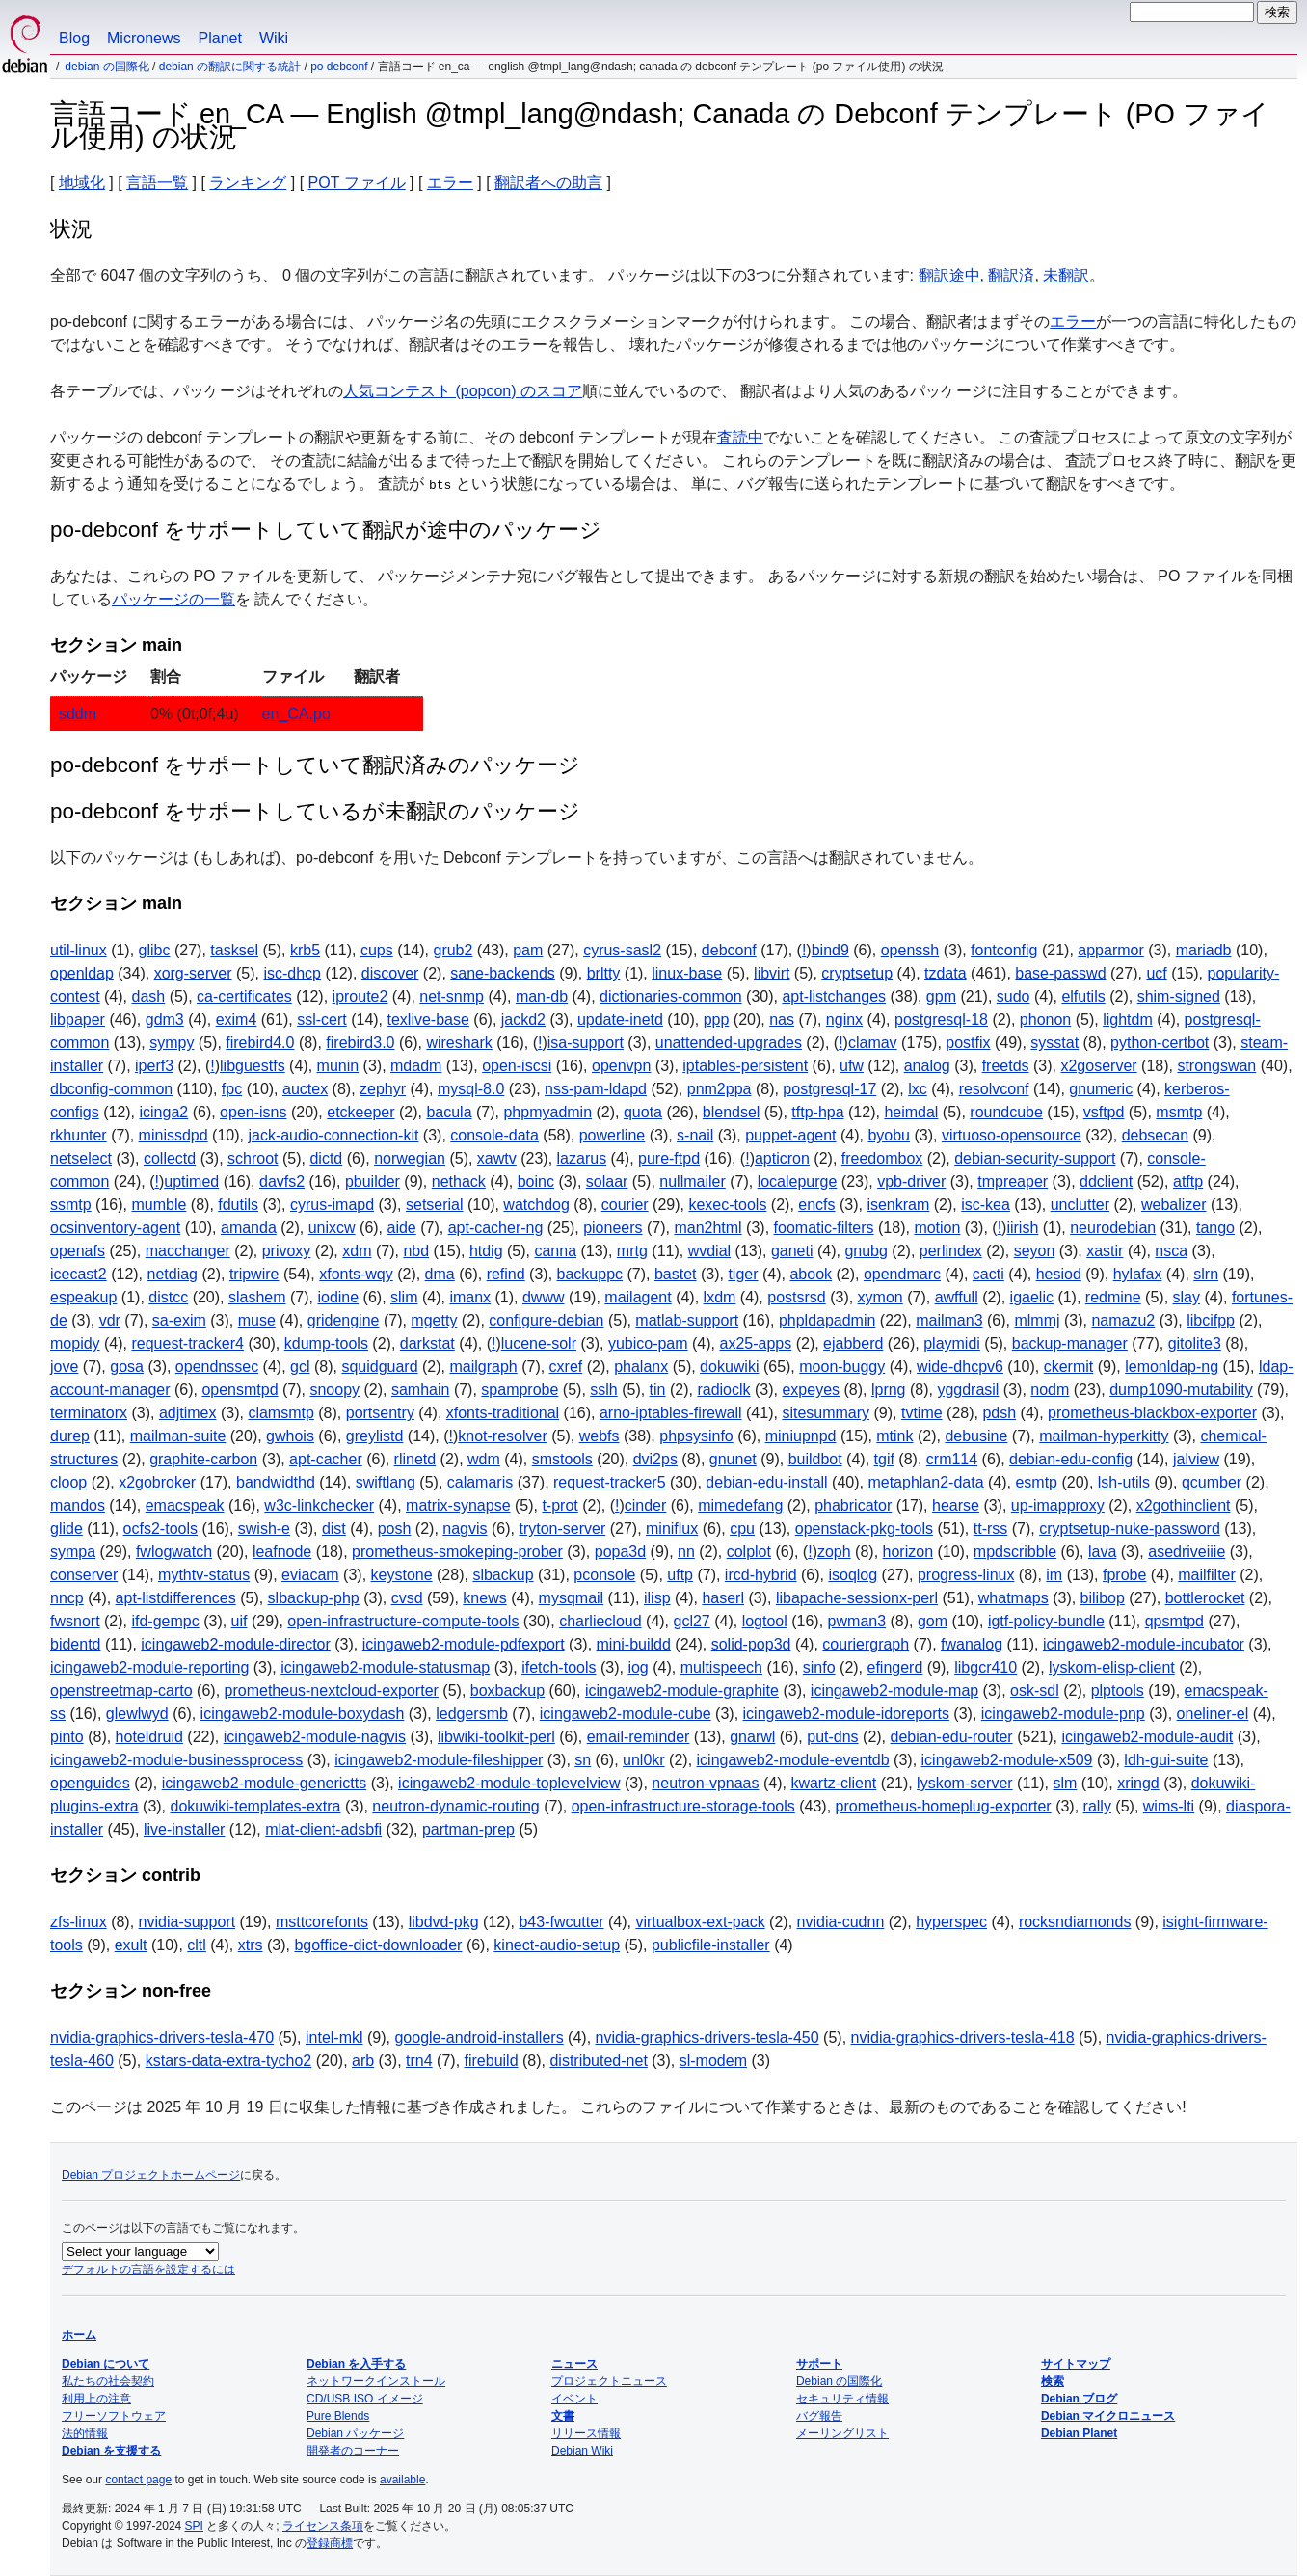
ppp (717, 1019)
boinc (536, 1181)
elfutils (1083, 996)
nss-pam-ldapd (596, 1089)
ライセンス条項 (322, 2526)
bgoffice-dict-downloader (378, 1945)
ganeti (792, 1251)
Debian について (105, 2364)
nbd (416, 1251)
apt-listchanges (834, 996)
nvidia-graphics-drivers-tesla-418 (963, 2037)
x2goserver (1098, 1066)
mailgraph (483, 1366)
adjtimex (188, 1413)
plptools (1117, 1690)
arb (363, 2061)
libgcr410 (985, 1667)
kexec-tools (727, 1204)
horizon (908, 1551)
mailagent (637, 1297)
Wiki (273, 38)
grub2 (452, 950)
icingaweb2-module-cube (625, 1713)
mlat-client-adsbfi (323, 1829)
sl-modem (713, 2061)
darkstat (427, 1343)
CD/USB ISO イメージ (365, 2398)
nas (781, 1019)
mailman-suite (178, 1436)
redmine (1113, 1297)
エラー (450, 182)
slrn (1205, 1274)
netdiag (173, 1274)
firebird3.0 (360, 1042)
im (1054, 1575)
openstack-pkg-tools (864, 1528)
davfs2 (282, 1181)
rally (1097, 1806)
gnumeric (1101, 1089)
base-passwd (1060, 973)
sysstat (1054, 1042)
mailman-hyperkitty (1103, 1436)
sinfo (819, 1667)
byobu (888, 1135)
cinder (646, 1505)
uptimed (191, 1181)
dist (334, 1528)
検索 (1052, 2381)
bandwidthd (275, 1482)
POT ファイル (357, 182)
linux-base (687, 973)
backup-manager (1070, 1343)
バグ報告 (819, 2416)
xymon (880, 1297)
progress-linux (966, 1575)
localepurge (798, 1181)
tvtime (922, 1413)
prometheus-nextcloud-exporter (332, 1690)
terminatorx (88, 1413)
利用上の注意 (96, 2398)
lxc (917, 1089)
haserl (723, 1598)
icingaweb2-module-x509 (1007, 1760)
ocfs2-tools (160, 1528)
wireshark (459, 1042)
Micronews (143, 38)
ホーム (79, 2335)
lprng (888, 1390)
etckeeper (360, 1112)
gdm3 (165, 1019)
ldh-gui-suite (1166, 1760)
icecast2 (78, 1274)
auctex (305, 1089)
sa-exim (179, 1320)
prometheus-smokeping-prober (457, 1551)
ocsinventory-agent (115, 1228)
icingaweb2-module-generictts (264, 1783)
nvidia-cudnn (841, 1922)
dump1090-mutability (1181, 1390)
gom (932, 1621)
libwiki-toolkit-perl (496, 1737)
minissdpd (173, 1135)
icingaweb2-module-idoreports (846, 1713)
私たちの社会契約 (108, 2381)
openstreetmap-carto (121, 1690)
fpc (232, 1089)
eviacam (310, 1575)
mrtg (632, 1251)
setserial (435, 1204)
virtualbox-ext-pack (699, 1922)
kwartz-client (833, 1783)
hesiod (1058, 1274)
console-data (494, 1135)
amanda (249, 1228)
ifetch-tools (558, 1667)
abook (810, 1274)
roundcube (1006, 1112)
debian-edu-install (766, 1482)
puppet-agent (790, 1135)
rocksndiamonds (1075, 1922)
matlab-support (686, 1320)
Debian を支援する (111, 2450)
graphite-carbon (203, 1459)
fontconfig (1004, 950)
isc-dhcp (292, 973)
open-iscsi (516, 1066)
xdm (356, 1251)
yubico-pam (648, 1343)
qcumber (1211, 1482)
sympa (72, 1551)
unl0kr (644, 1760)
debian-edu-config (1071, 1459)
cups (376, 950)
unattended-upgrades (728, 1042)
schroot (252, 1158)
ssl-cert (322, 1019)
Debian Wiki (582, 2450)
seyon (1034, 1251)
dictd (325, 1158)
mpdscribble (1015, 1551)
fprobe (1124, 1575)
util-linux (78, 950)
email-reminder (638, 1737)
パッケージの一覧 (173, 599)
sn (582, 1760)
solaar (607, 1181)
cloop (68, 1482)
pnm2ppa (719, 1089)
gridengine (343, 1320)
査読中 (740, 437)
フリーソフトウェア (114, 2416)
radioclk (723, 1390)
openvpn (621, 1066)
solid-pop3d (751, 1644)
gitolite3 (1194, 1343)
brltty (604, 973)
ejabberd (853, 1343)
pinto (67, 1737)
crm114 (951, 1459)
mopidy (75, 1343)
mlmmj (1036, 1320)
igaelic (1032, 1297)
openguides (90, 1783)
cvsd (407, 1598)
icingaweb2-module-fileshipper (438, 1760)
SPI (194, 2526)
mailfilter (1207, 1575)
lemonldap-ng (1171, 1366)
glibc (155, 950)
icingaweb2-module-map (894, 1690)
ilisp (657, 1598)
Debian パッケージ (355, 2433)
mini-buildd (634, 1644)
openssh (910, 950)
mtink (894, 1436)
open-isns (253, 1112)
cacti (988, 1274)
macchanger (188, 1251)
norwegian (409, 1158)
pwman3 (857, 1621)
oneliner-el (1213, 1713)
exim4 (236, 1019)
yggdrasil (968, 1390)
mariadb (1204, 950)
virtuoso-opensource (1011, 1135)
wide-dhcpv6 (960, 1366)
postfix (968, 1042)
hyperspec (951, 1922)
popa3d (620, 1551)
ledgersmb (472, 1713)
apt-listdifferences (176, 1598)
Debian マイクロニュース (1108, 2416)
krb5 (305, 950)
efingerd (895, 1667)
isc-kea (985, 1204)
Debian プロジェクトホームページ (151, 2175)
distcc (168, 1297)
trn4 (419, 2061)
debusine (976, 1436)
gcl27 (692, 1621)
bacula (448, 1112)
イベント (574, 2398)
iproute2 (360, 996)
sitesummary (825, 1413)
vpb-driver (911, 1181)
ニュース (574, 2364)
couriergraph (865, 1644)
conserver (84, 1575)
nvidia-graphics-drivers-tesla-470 (162, 2037)
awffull (956, 1297)
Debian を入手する (356, 2364)
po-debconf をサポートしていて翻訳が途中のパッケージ (325, 530)
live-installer (184, 1829)
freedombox (882, 1158)
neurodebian (1113, 1228)
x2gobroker (157, 1482)
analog (927, 1066)
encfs (816, 1204)
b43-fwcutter (561, 1922)
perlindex (951, 1251)
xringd (1138, 1783)
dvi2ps (655, 1459)
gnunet (733, 1459)
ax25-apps (755, 1343)
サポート (819, 2364)
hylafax (1137, 1274)
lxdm (720, 1297)
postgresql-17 (829, 1089)
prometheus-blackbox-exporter (1152, 1413)
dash (148, 996)
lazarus (582, 1158)
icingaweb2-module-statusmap (385, 1667)
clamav (872, 1042)
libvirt (771, 973)
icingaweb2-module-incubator (1143, 1644)
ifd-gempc (165, 1621)
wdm (483, 1459)
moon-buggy (842, 1366)
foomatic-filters (824, 1228)
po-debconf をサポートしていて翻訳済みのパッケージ (315, 765)
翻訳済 (1011, 275)
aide (401, 1228)
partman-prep (468, 1829)
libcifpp (1211, 1320)
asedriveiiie (1186, 1551)
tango (1215, 1228)
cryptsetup (857, 973)
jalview (1196, 1459)
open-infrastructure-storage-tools (683, 1806)
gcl (299, 1366)
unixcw (332, 1228)
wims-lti (1168, 1806)
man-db (542, 996)
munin (338, 1066)
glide (66, 1528)
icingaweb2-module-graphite (682, 1690)
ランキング (247, 182)
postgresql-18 (941, 1019)
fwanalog (971, 1644)
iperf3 (154, 1066)
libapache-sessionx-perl (857, 1598)
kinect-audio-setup (556, 1945)
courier (625, 1204)
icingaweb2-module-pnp (1063, 1713)
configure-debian (546, 1320)
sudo (1013, 996)
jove (64, 1366)
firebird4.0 (260, 1042)
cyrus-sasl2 (622, 950)
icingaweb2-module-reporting (149, 1667)
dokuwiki (729, 1366)
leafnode (282, 1551)
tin (658, 1390)
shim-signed (1178, 996)
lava (1102, 1551)
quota (643, 1112)
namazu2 (1123, 1320)
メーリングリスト (842, 2433)
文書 (562, 2416)
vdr (109, 1320)
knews (484, 1598)
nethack (459, 1181)
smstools (562, 1459)
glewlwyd (137, 1713)
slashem (257, 1297)
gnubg (866, 1251)
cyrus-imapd (332, 1204)
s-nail (695, 1135)
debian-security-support (1034, 1158)
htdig (486, 1251)
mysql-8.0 (471, 1089)
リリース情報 (586, 2433)
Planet (220, 38)
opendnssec (216, 1366)
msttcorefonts (322, 1922)
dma (440, 1274)
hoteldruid (149, 1737)
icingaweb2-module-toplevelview (509, 1783)
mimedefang (740, 1505)
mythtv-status (204, 1575)
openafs (77, 1251)
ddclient (1106, 1181)
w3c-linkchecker (319, 1505)
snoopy (334, 1390)
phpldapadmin (827, 1320)
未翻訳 (1066, 275)
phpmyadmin (547, 1112)
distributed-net (598, 2061)
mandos (77, 1505)
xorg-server (193, 973)
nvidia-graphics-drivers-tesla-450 (707, 2037)
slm (1065, 1783)
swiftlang (385, 1482)
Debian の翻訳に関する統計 (230, 66)
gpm (941, 996)
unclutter (1080, 1204)
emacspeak (185, 1505)
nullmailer (692, 1181)
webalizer (1174, 1204)
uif (239, 1621)
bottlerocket (1205, 1598)
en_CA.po (296, 714)
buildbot (815, 1459)
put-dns (832, 1737)
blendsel (731, 1112)
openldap (82, 973)
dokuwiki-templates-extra (256, 1806)
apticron (782, 1158)
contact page (138, 2479)
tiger (743, 1274)
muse (257, 1320)
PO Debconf (338, 66)
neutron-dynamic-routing (455, 1806)
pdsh (999, 1413)
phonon (1045, 1019)
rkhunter (78, 1135)
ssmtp (71, 1204)
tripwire (254, 1274)
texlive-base (428, 1019)
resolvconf (994, 1089)
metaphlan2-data (925, 1482)
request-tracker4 (187, 1343)
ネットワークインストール (376, 2381)
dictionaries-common (671, 996)
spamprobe (519, 1390)
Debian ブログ (1079, 2398)
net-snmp (451, 996)
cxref (566, 1366)
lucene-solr (538, 1343)
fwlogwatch (174, 1551)
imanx (470, 1297)
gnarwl (752, 1737)
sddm (77, 714)
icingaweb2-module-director (236, 1644)
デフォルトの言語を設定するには (148, 2269)
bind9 (830, 950)
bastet (675, 1274)
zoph (834, 1551)
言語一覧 (157, 182)
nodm (1049, 1390)
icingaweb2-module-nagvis (315, 1737)
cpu (742, 1528)
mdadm (415, 1066)
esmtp (1036, 1482)
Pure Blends (338, 2416)
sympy (171, 1042)
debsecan (1155, 1135)
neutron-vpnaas (705, 1783)
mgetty (434, 1320)
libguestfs (252, 1066)
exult (131, 1945)
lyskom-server (965, 1783)
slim (403, 1297)
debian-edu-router (952, 1737)
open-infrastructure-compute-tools (403, 1621)
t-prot (559, 1505)
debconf (729, 950)
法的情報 (85, 2433)
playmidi (951, 1343)
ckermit (1069, 1366)
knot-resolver (502, 1436)
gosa (127, 1366)
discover (390, 973)
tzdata (945, 973)
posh (395, 1528)
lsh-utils (1124, 1482)
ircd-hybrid (761, 1575)
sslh (603, 1390)
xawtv (497, 1158)
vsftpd (1104, 1112)
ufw (852, 1066)
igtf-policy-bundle (1046, 1621)
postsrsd (796, 1297)
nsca (1171, 1251)
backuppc (590, 1274)
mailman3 (949, 1320)
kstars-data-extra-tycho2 (229, 2061)
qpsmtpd (1174, 1621)
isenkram (898, 1204)
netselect (81, 1158)
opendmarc (902, 1274)
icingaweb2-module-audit (1147, 1737)
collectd (170, 1158)
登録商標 (330, 2543)
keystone (402, 1575)
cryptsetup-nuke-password (1129, 1528)
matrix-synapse (458, 1505)
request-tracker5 (609, 1482)
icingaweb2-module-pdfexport (463, 1644)
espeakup (83, 1297)
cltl (196, 1945)
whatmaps (1013, 1598)
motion (937, 1228)
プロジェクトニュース (609, 2381)
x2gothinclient (1183, 1505)
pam (528, 950)
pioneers (612, 1228)
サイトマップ (1075, 2364)
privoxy (286, 1251)
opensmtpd (239, 1390)
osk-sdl (1034, 1690)
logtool (764, 1621)
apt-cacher (325, 1459)
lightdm (1128, 1019)
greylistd (375, 1436)
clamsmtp (280, 1413)
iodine (338, 1297)
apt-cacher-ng (496, 1228)
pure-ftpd (669, 1158)
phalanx (641, 1366)
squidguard (379, 1366)
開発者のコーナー (353, 2450)
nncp (67, 1598)
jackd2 (523, 1019)
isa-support (585, 1042)
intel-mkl (334, 2037)
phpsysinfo (696, 1436)
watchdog (536, 1204)
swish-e (264, 1528)
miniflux (672, 1528)
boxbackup (507, 1690)
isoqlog (852, 1575)
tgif (884, 1459)
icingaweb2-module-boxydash (302, 1713)
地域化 (82, 182)
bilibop (1102, 1598)
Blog (74, 38)
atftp (1188, 1181)
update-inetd (620, 1019)
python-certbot (1159, 1042)
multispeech (721, 1667)
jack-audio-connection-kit (333, 1135)
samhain (420, 1390)
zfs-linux (78, 1922)
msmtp (1179, 1112)
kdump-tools (326, 1343)
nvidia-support (187, 1922)
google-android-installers (478, 2037)
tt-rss (991, 1528)
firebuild (492, 2061)
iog (637, 1667)
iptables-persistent (745, 1066)
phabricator (853, 1505)
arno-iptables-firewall (671, 1413)
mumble (158, 1204)
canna (555, 1251)
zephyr (383, 1089)
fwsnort (75, 1621)
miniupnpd (801, 1436)
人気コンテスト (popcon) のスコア (462, 391)
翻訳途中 (949, 275)
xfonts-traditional (502, 1413)
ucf (1156, 973)
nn (686, 1551)
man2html (707, 1228)
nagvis (464, 1528)
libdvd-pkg (444, 1922)
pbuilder (372, 1181)
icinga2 (164, 1112)
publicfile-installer (711, 1945)
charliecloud (600, 1621)
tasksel (234, 950)
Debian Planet (1079, 2433)
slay (1186, 1297)
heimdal (911, 1112)
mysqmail (571, 1598)
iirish (1022, 1228)
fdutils (238, 1204)
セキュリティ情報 (842, 2398)
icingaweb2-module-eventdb (793, 1760)
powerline (612, 1135)
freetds (1005, 1066)
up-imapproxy (1058, 1505)
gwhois (290, 1436)
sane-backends (502, 973)
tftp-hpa (817, 1112)
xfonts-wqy (355, 1274)
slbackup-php (314, 1598)
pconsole (604, 1575)
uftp (680, 1575)
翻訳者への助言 (548, 182)
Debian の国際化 (106, 66)
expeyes (811, 1390)
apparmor (1110, 950)
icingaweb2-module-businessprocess (176, 1760)
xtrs (250, 1945)
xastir (1104, 1251)
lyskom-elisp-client (1112, 1667)
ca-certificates (244, 996)
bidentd (75, 1644)
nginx (844, 1019)
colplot (749, 1551)
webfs (599, 1436)
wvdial (709, 1251)
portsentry (380, 1413)
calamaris (480, 1482)
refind (506, 1274)
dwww (543, 1297)
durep (70, 1436)
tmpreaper (1012, 1181)
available (402, 2479)
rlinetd (415, 1459)
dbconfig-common (111, 1089)
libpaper (77, 1019)
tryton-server (562, 1528)
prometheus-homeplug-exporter (944, 1806)
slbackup (502, 1575)
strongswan (1216, 1066)
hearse (955, 1505)
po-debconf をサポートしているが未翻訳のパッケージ (315, 811)
